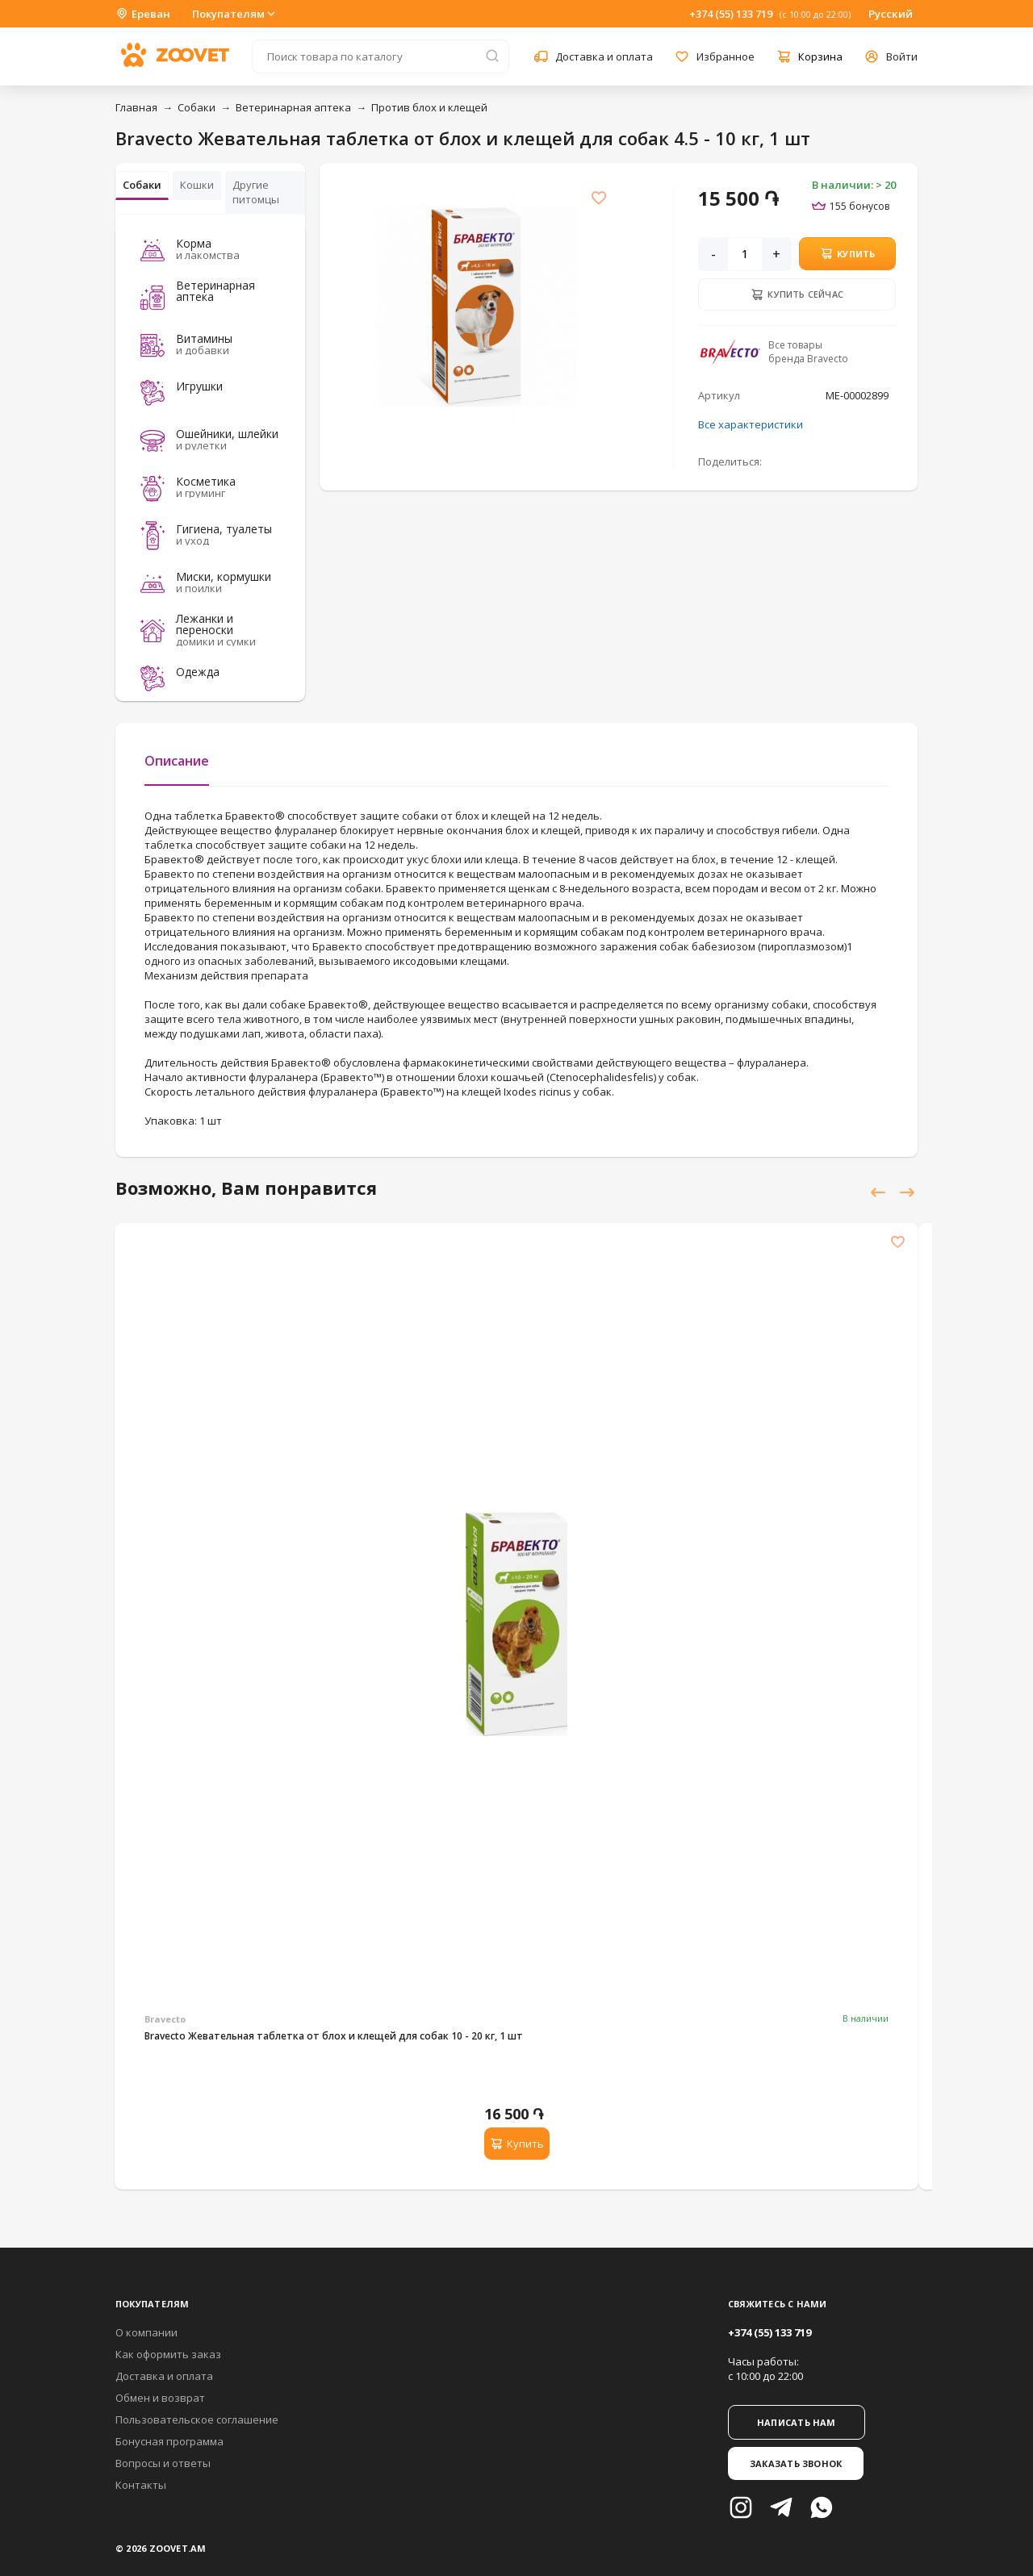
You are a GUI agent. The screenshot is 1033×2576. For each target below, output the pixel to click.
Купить (848, 253)
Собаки (196, 107)
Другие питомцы (255, 192)
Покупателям (235, 13)
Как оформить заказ (168, 2354)
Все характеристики (750, 424)
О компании (146, 2332)
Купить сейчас (797, 294)
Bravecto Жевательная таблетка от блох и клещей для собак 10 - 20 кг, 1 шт (333, 2036)
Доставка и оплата (164, 2376)
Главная (136, 107)
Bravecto (165, 2019)
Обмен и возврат (160, 2397)
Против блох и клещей (429, 107)
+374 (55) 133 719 (730, 13)
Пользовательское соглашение (196, 2419)
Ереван (142, 13)
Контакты (140, 2485)
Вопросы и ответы (163, 2463)
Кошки (197, 184)
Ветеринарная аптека (293, 107)
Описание (176, 761)
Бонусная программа (169, 2441)
